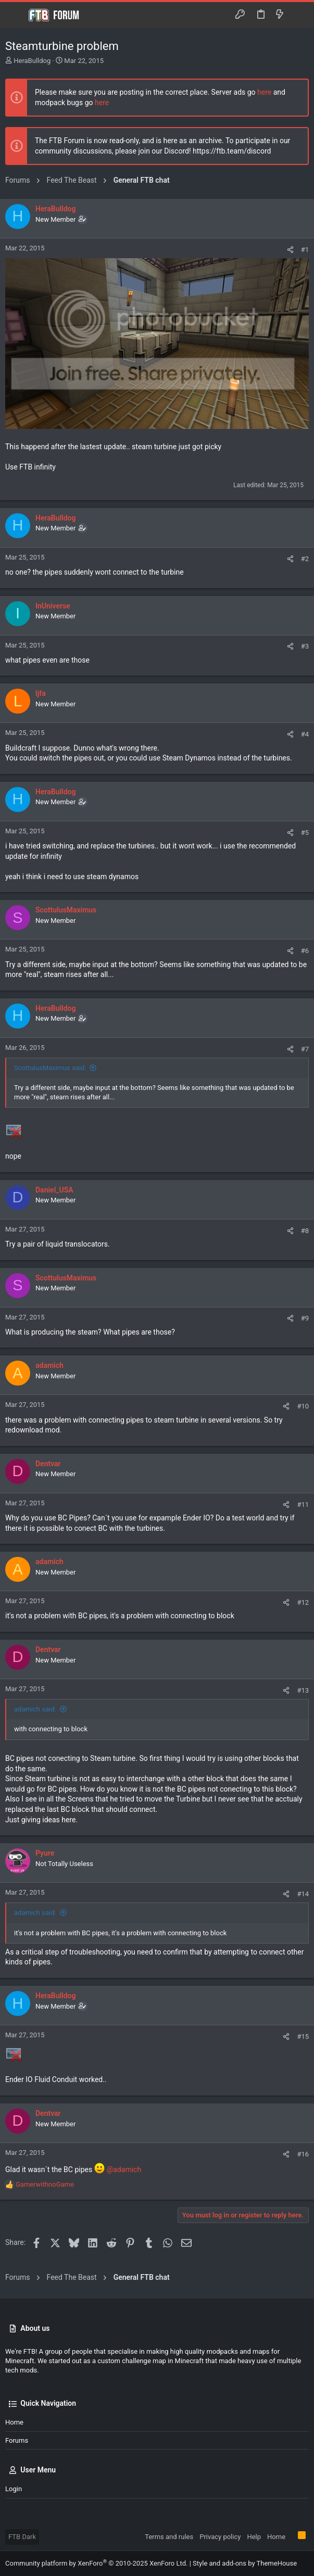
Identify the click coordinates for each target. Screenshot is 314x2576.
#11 (303, 1504)
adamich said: (35, 1709)
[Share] (290, 250)
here (264, 92)
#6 (305, 951)
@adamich (124, 2169)
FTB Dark (22, 2537)
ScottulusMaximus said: (50, 1068)
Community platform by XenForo (96, 2563)
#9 (305, 1318)
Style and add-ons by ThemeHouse (245, 2563)
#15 (303, 2036)
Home (14, 2422)
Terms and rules (169, 2537)
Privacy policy (220, 2537)
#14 (303, 1894)
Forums (16, 2440)
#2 (305, 559)
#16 (303, 2154)
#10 (303, 1406)
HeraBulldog (32, 61)
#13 (303, 1690)
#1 (305, 249)
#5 (305, 832)
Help (254, 2537)
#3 (305, 646)
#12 (303, 1602)
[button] (15, 15)
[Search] (298, 14)
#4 (305, 734)
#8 (305, 1231)
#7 (305, 1049)
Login (13, 2489)
